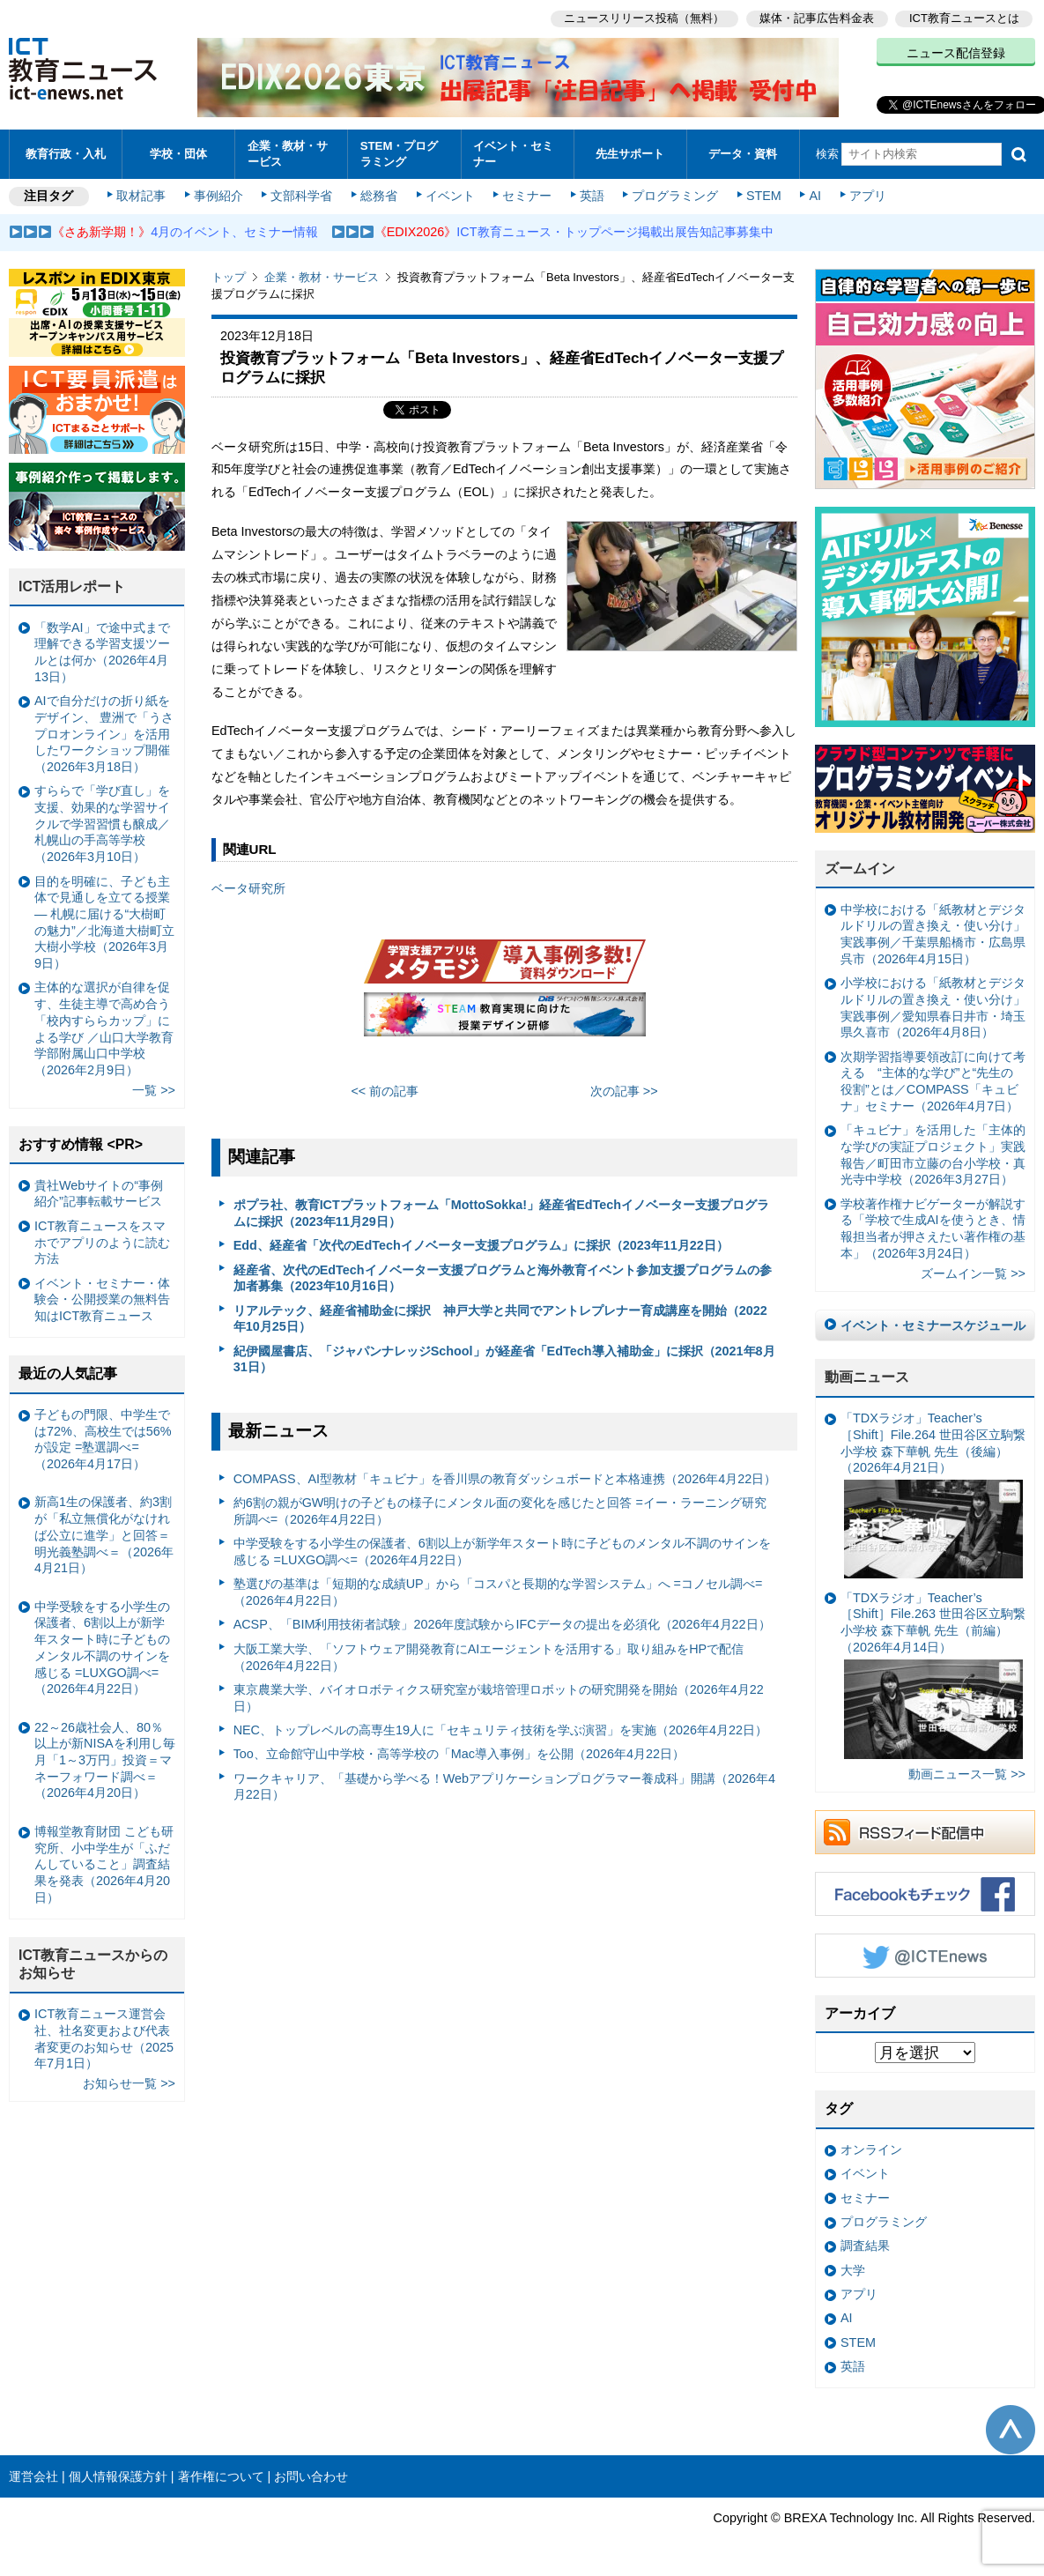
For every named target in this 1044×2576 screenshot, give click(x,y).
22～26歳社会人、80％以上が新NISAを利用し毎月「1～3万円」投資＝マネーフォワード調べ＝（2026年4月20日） (104, 1760)
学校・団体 (178, 153)
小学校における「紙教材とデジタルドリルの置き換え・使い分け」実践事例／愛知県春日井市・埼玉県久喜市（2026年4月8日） (932, 1007)
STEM (763, 196)
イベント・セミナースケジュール (932, 1325)
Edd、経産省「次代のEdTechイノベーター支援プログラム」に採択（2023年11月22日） (481, 1245)
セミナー (527, 196)
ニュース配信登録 (956, 53)
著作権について (221, 2476)
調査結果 (865, 2245)
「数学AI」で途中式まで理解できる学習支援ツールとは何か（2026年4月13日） (102, 652)
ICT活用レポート (72, 586)
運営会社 (33, 2476)
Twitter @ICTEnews (925, 1956)
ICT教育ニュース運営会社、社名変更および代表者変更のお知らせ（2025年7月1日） (104, 2038)
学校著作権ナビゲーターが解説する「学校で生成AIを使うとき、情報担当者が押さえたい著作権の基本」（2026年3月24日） (932, 1228)
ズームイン (860, 868)
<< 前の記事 (384, 1091)
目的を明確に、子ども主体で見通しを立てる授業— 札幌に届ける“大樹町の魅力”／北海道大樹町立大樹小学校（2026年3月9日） (104, 922)
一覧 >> (153, 1090)
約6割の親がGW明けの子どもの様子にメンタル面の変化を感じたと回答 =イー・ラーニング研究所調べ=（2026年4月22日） (499, 1511)
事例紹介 (218, 196)
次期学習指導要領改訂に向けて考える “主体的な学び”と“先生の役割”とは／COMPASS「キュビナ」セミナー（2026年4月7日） (932, 1081)
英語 (592, 196)
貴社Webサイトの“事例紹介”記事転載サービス (98, 1193)
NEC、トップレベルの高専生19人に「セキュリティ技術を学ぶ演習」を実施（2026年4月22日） (500, 1730)
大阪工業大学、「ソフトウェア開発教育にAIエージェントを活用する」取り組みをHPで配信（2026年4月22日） (488, 1657)
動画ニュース (867, 1377)
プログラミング (675, 196)
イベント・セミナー (513, 153)
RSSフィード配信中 (925, 1832)
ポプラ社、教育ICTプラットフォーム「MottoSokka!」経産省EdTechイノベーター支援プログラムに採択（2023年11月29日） (501, 1213)
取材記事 (141, 196)
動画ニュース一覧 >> (966, 1774)
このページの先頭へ (1010, 2429)
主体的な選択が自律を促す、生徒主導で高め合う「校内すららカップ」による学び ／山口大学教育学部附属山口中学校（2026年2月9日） (104, 1028)
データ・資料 (742, 153)
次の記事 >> (624, 1091)
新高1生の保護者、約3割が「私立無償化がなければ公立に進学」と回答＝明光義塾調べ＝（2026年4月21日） (104, 1535)
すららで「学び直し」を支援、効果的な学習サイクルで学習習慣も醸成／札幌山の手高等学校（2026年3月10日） (102, 823)
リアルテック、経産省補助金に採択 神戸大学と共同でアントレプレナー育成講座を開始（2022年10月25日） (500, 1318)
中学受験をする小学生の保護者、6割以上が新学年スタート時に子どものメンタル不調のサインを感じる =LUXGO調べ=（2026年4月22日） (502, 1551)
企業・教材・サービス (288, 153)
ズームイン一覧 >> (973, 1273)
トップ (228, 277)
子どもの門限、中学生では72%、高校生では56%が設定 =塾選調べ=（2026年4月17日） (103, 1439)
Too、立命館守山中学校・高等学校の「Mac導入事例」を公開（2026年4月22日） (459, 1754)
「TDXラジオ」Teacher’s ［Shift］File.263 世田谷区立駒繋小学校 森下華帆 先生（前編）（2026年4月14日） (932, 1675)
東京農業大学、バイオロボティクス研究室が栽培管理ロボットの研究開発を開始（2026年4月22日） (498, 1697)
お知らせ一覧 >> (129, 2083)
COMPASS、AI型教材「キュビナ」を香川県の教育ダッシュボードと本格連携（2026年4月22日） (505, 1479)
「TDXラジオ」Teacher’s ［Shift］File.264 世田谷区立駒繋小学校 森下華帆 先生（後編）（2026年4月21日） (932, 1494)
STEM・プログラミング (399, 153)
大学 (852, 2270)
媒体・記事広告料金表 (816, 18)
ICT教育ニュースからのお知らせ (93, 1964)
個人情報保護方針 (118, 2476)
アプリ (867, 196)
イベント (450, 196)
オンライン (871, 2149)
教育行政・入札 (66, 153)
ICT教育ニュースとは (964, 18)
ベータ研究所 (248, 888)
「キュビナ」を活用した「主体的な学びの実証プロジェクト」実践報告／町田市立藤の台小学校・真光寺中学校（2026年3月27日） (932, 1154)
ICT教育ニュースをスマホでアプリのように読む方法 (102, 1242)
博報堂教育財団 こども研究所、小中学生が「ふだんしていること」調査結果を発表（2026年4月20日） (104, 1864)
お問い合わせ (311, 2476)
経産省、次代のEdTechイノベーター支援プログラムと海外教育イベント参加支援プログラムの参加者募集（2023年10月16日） (502, 1278)
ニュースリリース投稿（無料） (644, 18)
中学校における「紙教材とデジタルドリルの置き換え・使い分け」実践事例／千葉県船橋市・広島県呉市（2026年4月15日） (932, 934)
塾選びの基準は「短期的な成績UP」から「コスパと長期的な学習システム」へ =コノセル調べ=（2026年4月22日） (498, 1592)
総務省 (378, 196)
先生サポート (630, 153)
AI (815, 196)
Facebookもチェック (925, 1894)
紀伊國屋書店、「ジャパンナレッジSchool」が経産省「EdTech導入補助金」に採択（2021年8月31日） (504, 1359)
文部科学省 (301, 196)
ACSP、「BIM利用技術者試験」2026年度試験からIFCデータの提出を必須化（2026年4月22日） (502, 1624)
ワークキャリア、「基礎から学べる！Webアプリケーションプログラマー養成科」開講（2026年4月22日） (504, 1786)
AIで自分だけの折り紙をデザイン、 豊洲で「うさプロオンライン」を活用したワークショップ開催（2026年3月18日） (104, 734)
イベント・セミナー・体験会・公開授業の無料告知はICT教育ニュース (102, 1299)
